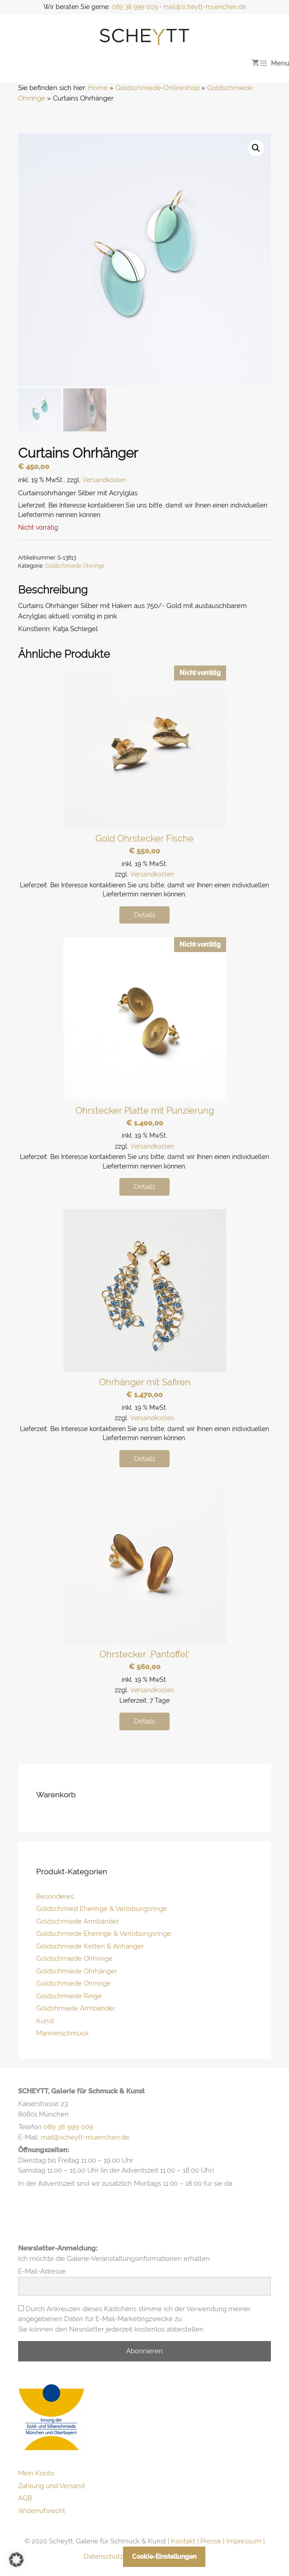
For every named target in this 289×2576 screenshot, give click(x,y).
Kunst (45, 2021)
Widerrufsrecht (41, 2511)
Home (98, 88)
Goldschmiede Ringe (69, 1996)
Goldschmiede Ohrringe (74, 566)
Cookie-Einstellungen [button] (164, 2556)
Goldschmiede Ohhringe (74, 1958)
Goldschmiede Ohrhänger (76, 1971)
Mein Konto (36, 2473)
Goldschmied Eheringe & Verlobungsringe (101, 1909)
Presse (210, 2541)
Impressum (243, 2541)
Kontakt (183, 2541)
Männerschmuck (62, 2033)
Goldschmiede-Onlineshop (157, 88)
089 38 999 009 (135, 6)
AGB (25, 2498)
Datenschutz (103, 2556)
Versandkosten (104, 480)
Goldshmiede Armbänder (75, 2008)
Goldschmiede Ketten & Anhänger (90, 1946)
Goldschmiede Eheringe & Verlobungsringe (103, 1934)
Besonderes (55, 1896)
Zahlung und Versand (51, 2486)
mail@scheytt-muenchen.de (204, 6)
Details (144, 915)
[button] (256, 148)
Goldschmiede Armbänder (77, 1921)
